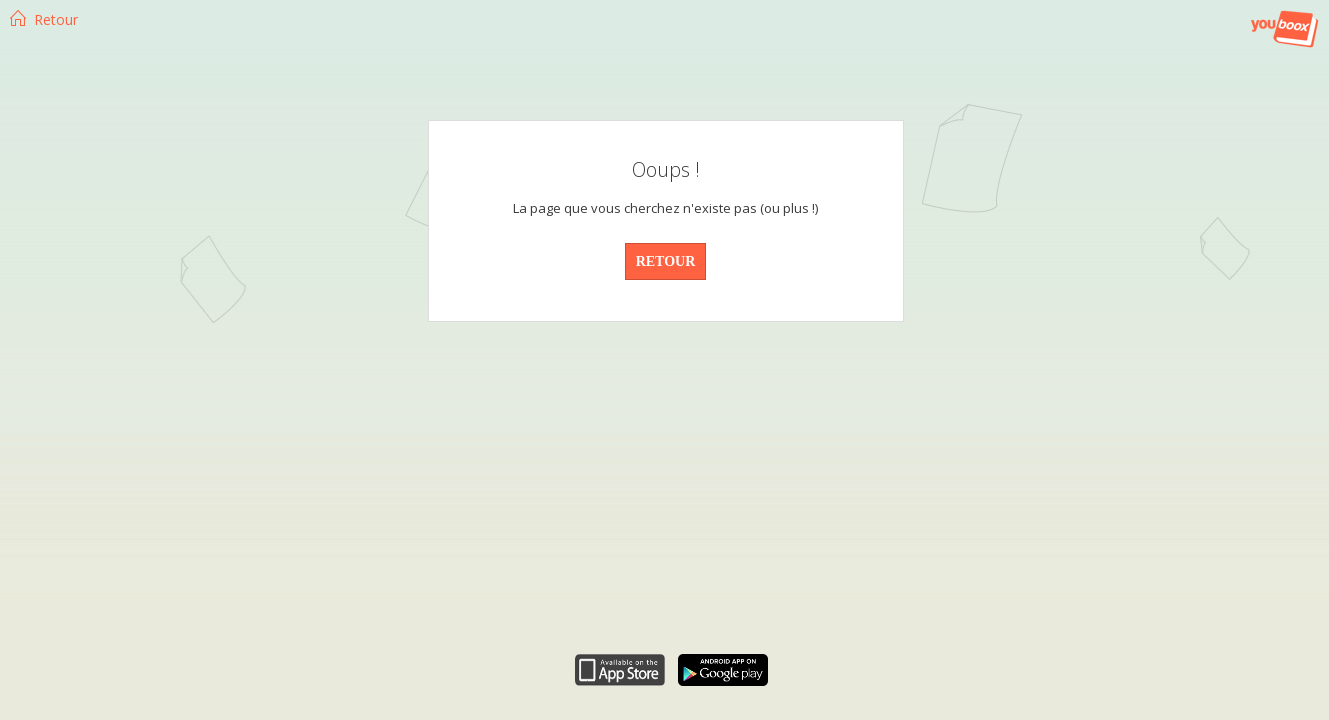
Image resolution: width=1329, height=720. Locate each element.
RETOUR (666, 261)
